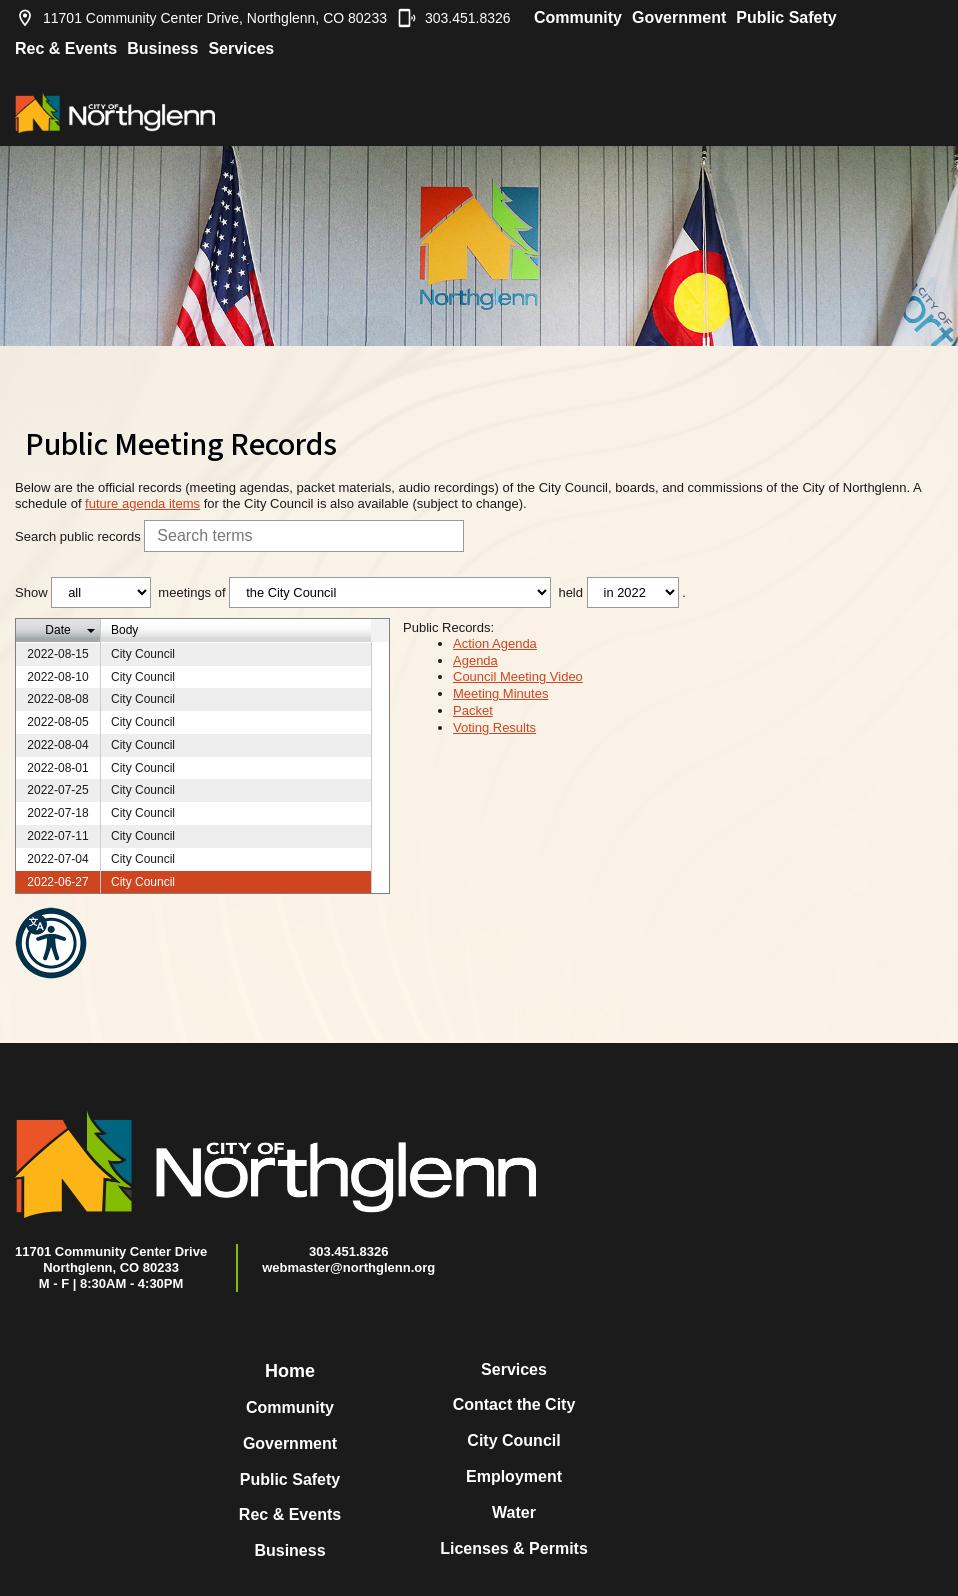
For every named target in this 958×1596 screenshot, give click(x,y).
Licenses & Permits (514, 1548)
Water (514, 1512)
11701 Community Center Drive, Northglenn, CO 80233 (201, 18)
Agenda (475, 660)
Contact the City (514, 1404)
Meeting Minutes (500, 693)
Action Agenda (495, 643)
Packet (473, 710)
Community (578, 17)
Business (162, 48)
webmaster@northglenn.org (348, 1267)
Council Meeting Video (518, 676)
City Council (513, 1440)
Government (679, 17)
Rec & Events (66, 48)
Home (290, 1371)
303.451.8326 (454, 18)
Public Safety (786, 17)
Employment (514, 1476)
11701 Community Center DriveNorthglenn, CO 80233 (111, 1259)
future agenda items (142, 503)
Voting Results (494, 727)
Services (241, 48)
